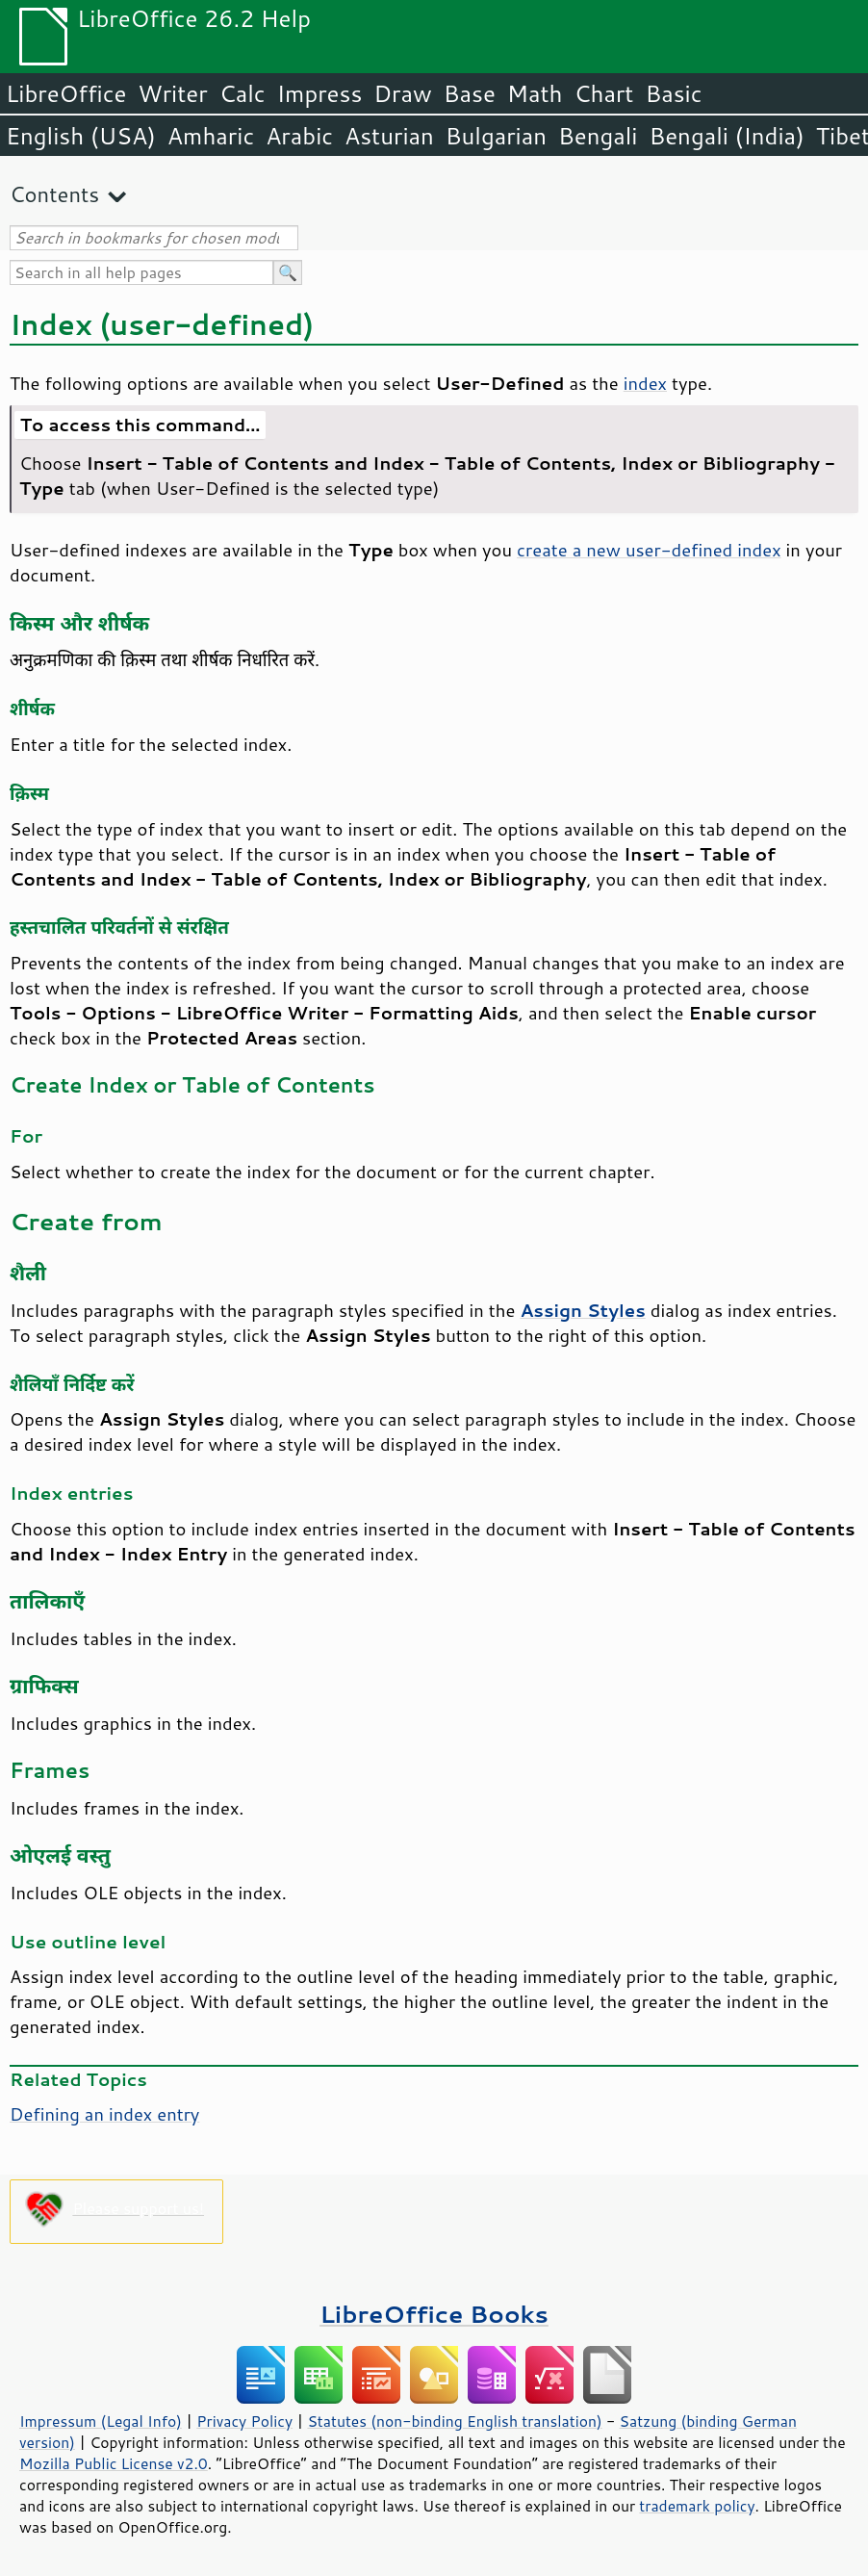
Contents (54, 194)
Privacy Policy (244, 2421)
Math (535, 93)
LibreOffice (66, 93)
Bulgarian (496, 135)
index (645, 383)
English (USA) (81, 135)
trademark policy (696, 2505)
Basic (673, 93)
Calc (242, 93)
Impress (320, 93)
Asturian (389, 135)
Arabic (299, 135)
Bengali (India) (727, 135)
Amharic (210, 135)
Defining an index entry (104, 2113)
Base (470, 93)
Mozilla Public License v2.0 (113, 2463)
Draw (402, 93)
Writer (172, 93)
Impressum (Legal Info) (100, 2421)
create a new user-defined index (648, 549)
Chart (603, 93)
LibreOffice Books (434, 2314)
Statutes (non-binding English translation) (454, 2421)
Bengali (597, 135)
